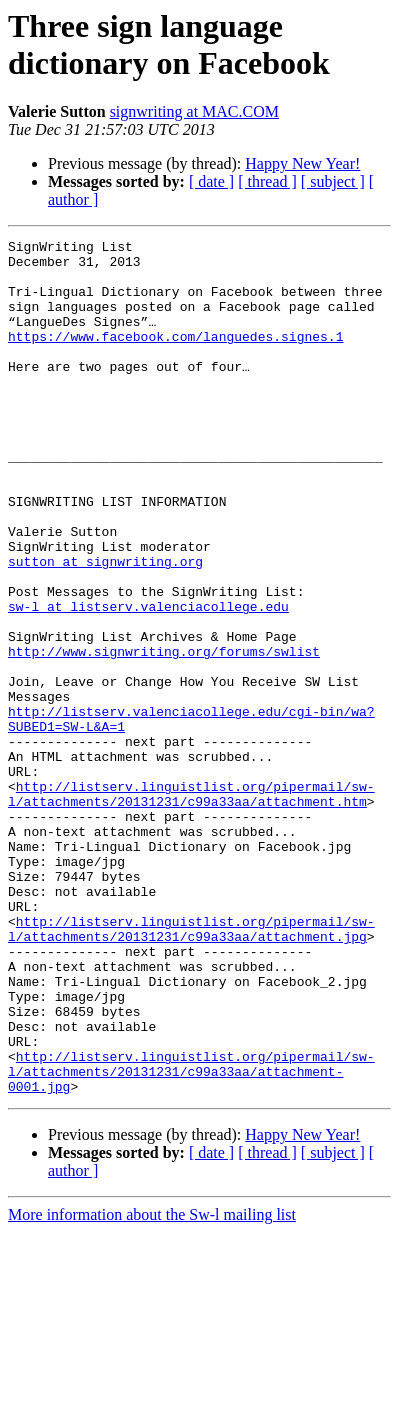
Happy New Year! (302, 163)
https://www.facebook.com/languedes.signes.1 (175, 357)
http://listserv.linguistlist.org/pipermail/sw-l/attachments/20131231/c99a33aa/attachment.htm (191, 906)
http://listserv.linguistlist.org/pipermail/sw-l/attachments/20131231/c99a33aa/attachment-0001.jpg (191, 1239)
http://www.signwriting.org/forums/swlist (164, 735)
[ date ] (211, 181)
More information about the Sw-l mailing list (152, 1385)
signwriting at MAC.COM (194, 111)
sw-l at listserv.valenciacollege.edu (148, 681)
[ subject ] (333, 181)
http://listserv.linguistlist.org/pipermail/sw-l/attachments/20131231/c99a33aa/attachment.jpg (191, 1068)
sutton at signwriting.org (105, 627)
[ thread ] (267, 181)
